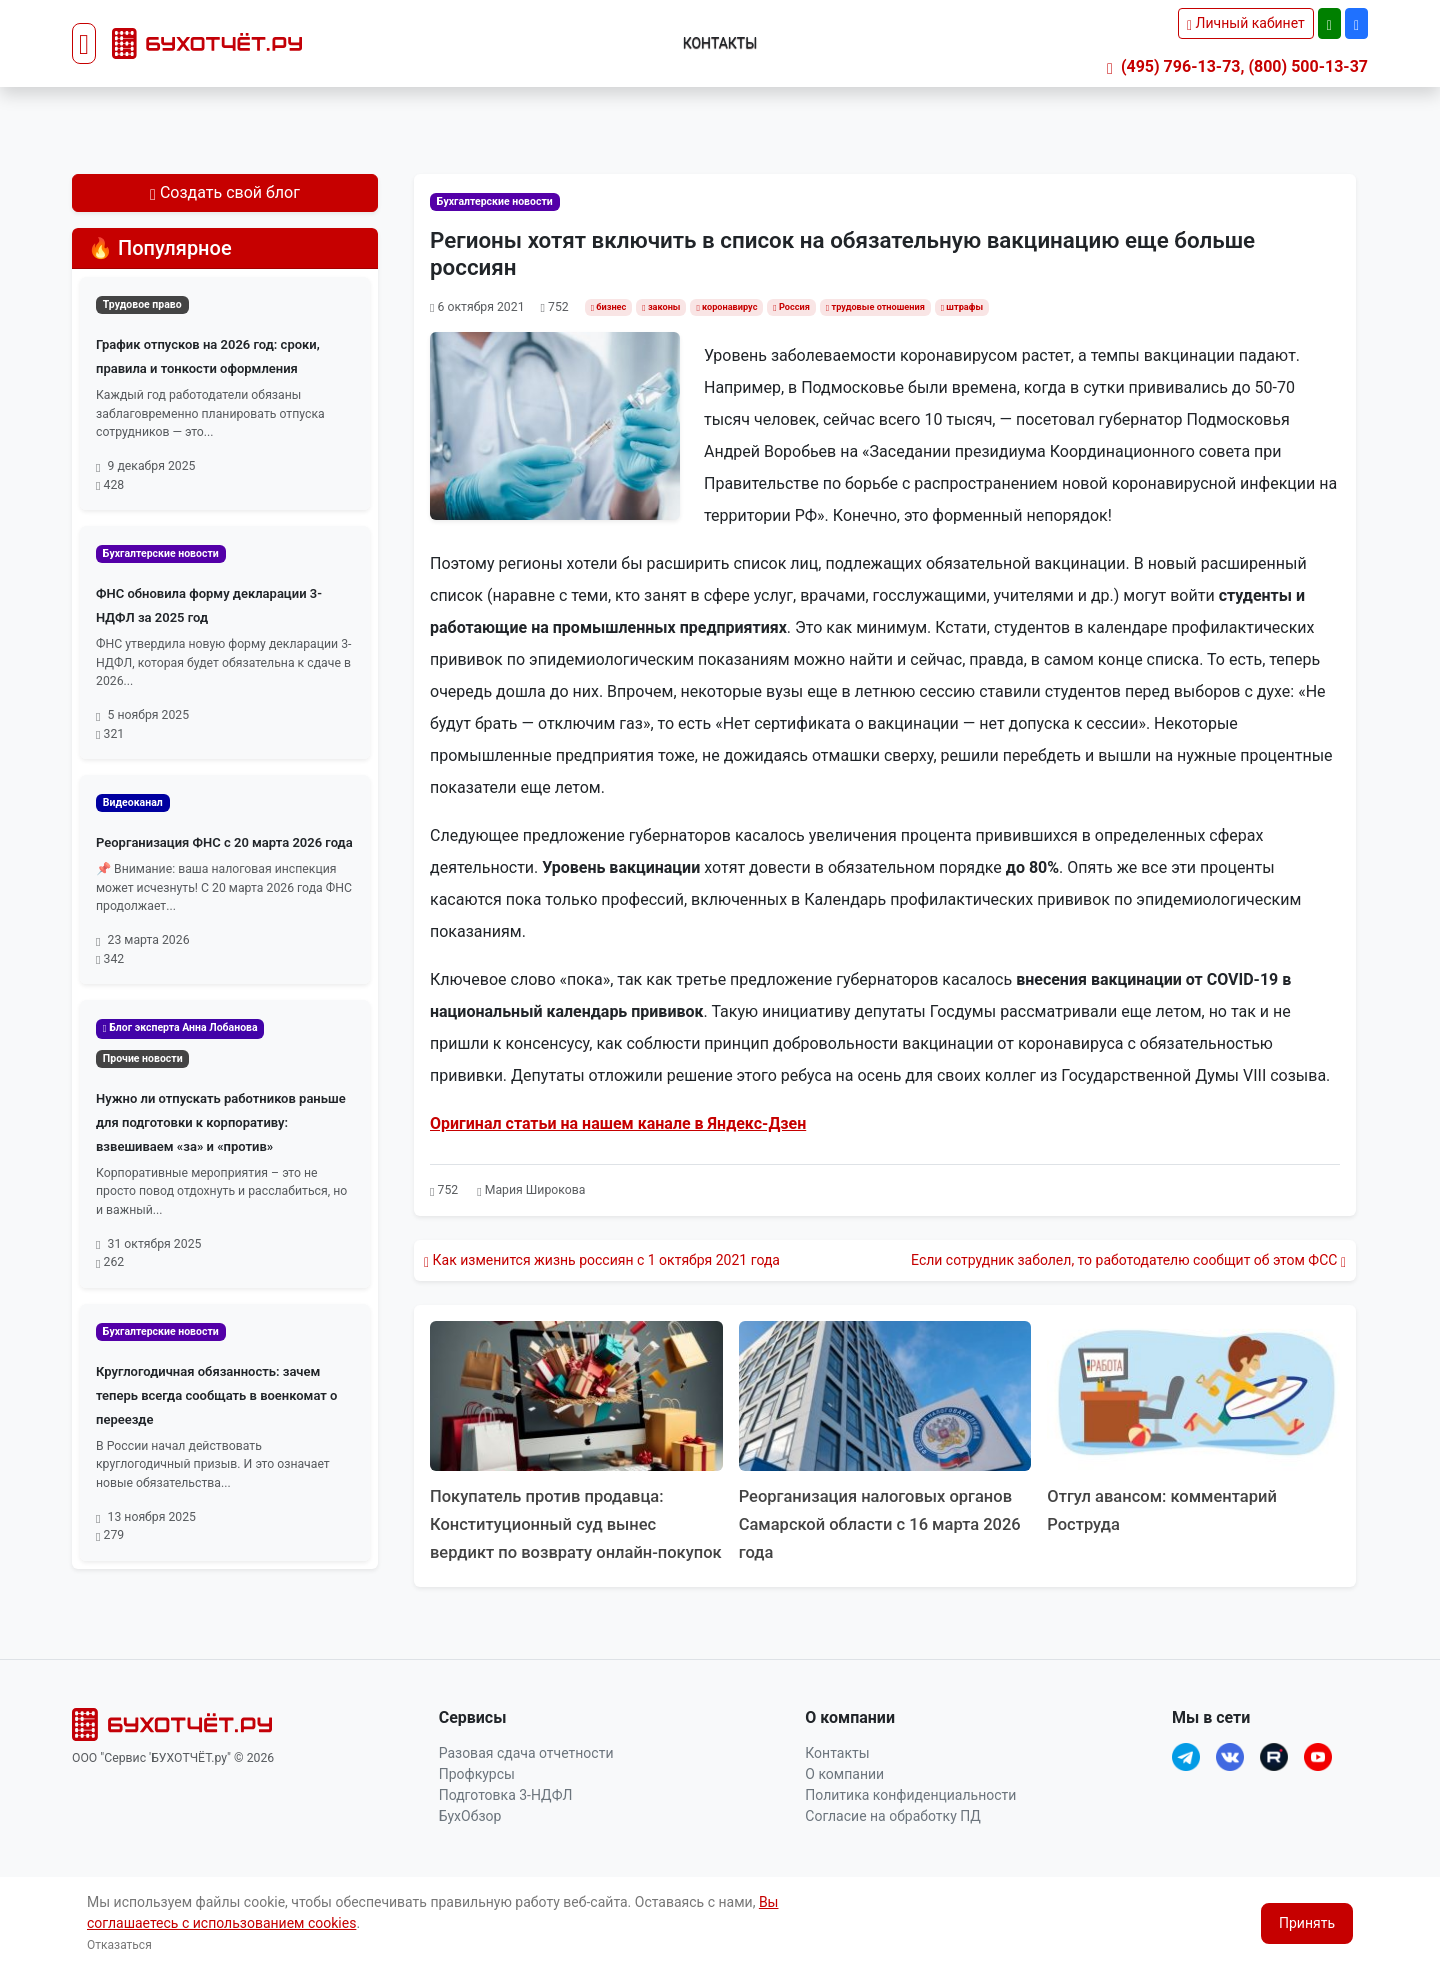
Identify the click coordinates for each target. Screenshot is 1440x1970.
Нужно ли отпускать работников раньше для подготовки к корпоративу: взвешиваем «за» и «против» (221, 1122)
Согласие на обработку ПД (892, 1844)
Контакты (720, 43)
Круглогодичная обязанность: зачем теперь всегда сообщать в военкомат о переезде (216, 1395)
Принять (1307, 1923)
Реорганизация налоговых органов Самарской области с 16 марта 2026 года (880, 1523)
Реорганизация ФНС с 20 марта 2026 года (224, 842)
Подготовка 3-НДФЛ (506, 1823)
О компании (844, 1802)
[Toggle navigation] (84, 44)
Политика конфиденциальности (910, 1823)
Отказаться (119, 1945)
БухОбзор (470, 1844)
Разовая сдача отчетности (526, 1781)
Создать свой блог (225, 192)
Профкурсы (477, 1802)
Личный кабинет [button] (1246, 23)
